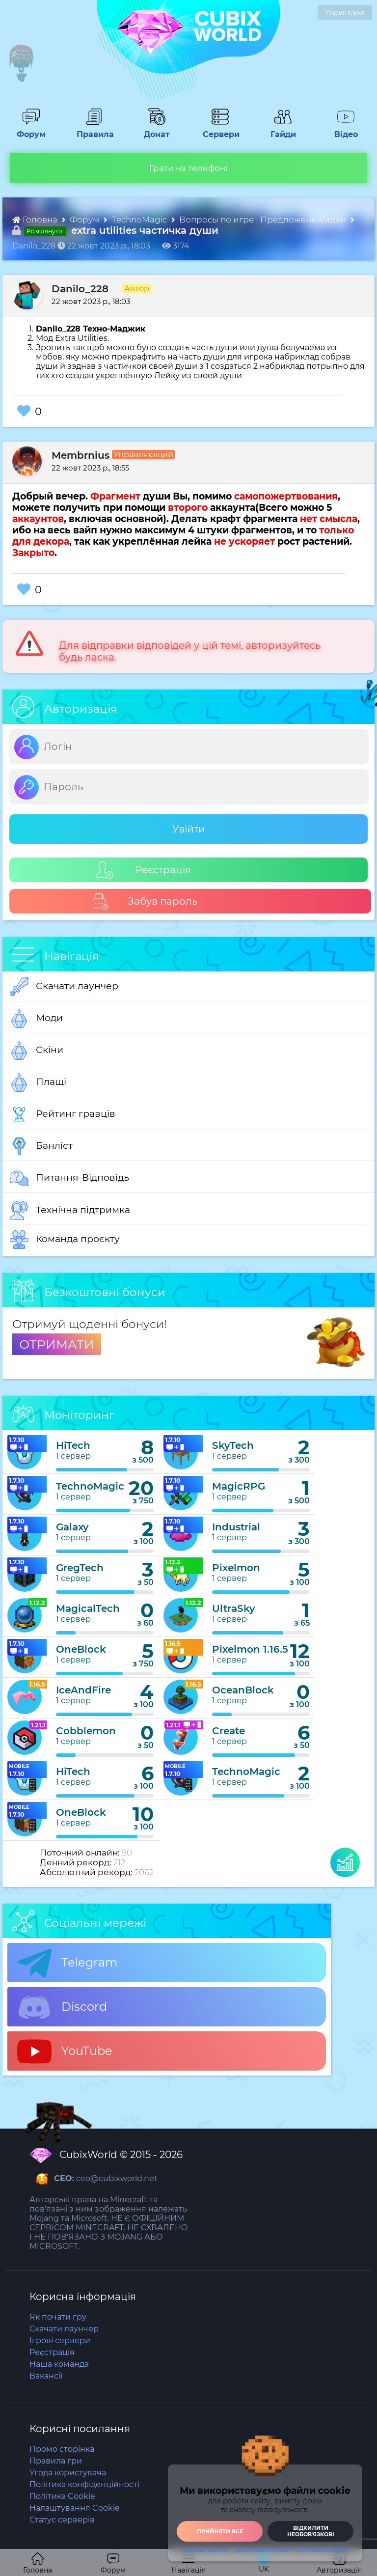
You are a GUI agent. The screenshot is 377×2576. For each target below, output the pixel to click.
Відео (341, 129)
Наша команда (59, 2364)
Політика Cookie (321, 2550)
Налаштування (206, 2550)
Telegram (67, 1963)
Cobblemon (86, 1731)
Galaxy (72, 1527)
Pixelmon (236, 1568)
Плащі (38, 1082)
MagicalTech (88, 1608)
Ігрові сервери (59, 2340)
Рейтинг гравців (62, 1114)
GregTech (80, 1568)
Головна (35, 219)
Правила (93, 129)
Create (228, 1731)
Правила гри (55, 2460)
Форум (28, 129)
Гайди (279, 129)
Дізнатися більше (262, 2550)
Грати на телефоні (188, 168)
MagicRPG (238, 1486)
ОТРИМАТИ (56, 1344)
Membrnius (80, 455)
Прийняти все (220, 2531)
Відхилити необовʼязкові (310, 2531)
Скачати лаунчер (64, 986)
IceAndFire (83, 1690)
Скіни (36, 1050)
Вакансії (45, 2376)
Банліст (41, 1146)
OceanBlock (243, 1690)
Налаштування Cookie (74, 2508)
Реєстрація (143, 870)
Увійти (188, 829)
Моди (36, 1018)
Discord (62, 2007)
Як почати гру (57, 2317)
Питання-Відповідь (69, 1178)
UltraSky (233, 1608)
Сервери (219, 129)
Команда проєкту (65, 1239)
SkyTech (233, 1445)
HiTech (73, 1445)
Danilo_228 (80, 289)
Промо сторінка (61, 2449)
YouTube (64, 2051)
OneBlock (81, 1649)
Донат (153, 129)
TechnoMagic (140, 219)
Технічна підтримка (70, 1210)
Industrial (236, 1527)
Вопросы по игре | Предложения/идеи (263, 219)
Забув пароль (144, 901)
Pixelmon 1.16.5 (250, 1649)
